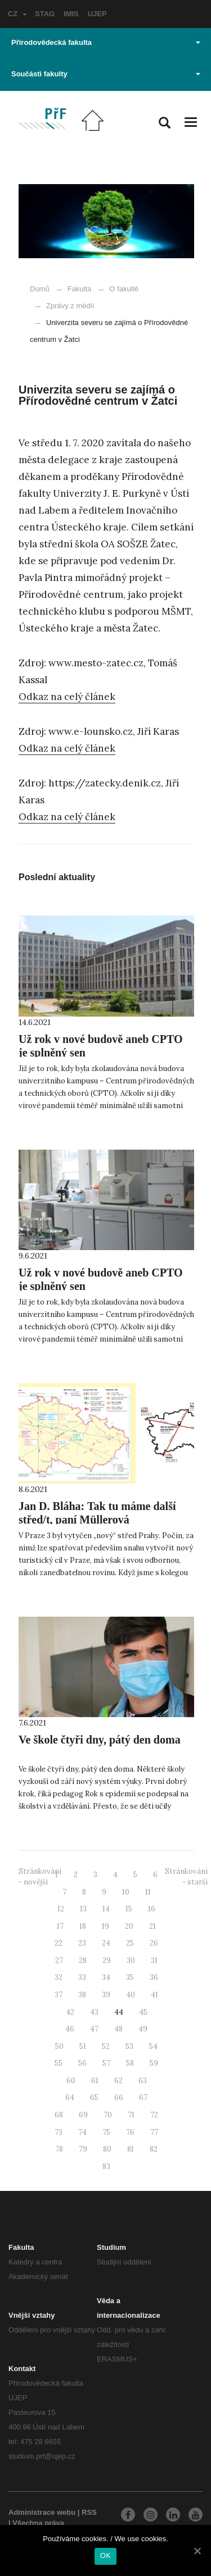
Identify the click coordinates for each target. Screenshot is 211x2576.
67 (143, 2097)
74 (82, 2132)
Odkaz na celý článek (67, 696)
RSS (89, 2512)
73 (58, 2132)
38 (82, 1995)
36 (154, 1977)
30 (131, 1960)
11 (148, 1892)
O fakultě (123, 289)
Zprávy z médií (64, 305)
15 (128, 1909)
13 (83, 1909)
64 (69, 2097)
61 (94, 2080)
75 (106, 2132)
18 (82, 1926)
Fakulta (80, 289)
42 (70, 2012)
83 (106, 2166)
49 (142, 2029)
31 (154, 1960)
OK (105, 2555)
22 (58, 1943)
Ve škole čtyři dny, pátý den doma (100, 1739)
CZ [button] (17, 14)
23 (82, 1943)
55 (58, 2063)
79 (83, 2149)
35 (130, 1977)
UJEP (97, 14)
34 (106, 1977)
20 (129, 1926)
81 (130, 2149)
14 (106, 1909)
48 (118, 2029)
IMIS (71, 14)
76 (130, 2132)
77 (154, 2132)
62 (118, 2080)
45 (143, 2012)
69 (83, 2115)
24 (106, 1943)
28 (83, 1960)
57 (106, 2063)
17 (60, 1926)
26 (154, 1943)
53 (129, 2046)
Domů (40, 289)
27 (59, 1960)
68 (59, 2115)
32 (58, 1977)
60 (70, 2080)
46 (69, 2029)
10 (125, 1892)
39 (106, 1995)
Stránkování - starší (186, 1876)
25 (130, 1943)
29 (106, 1960)
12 (60, 1909)
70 (108, 2115)
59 (154, 2063)
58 (130, 2063)
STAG (45, 14)
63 (142, 2080)
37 (58, 1995)
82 (154, 2149)
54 (153, 2046)
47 (94, 2029)
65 (94, 2097)
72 (154, 2115)
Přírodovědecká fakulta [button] (105, 42)
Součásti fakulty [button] (105, 74)
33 (82, 1977)
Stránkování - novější (40, 1876)
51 (82, 2046)
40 (130, 1995)
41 (154, 1995)
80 (107, 2149)
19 (105, 1926)
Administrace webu (41, 2512)
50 (59, 2046)
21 (152, 1926)
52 (106, 2046)
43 (94, 2012)
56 (82, 2063)
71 (131, 2115)
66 (118, 2097)
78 (59, 2149)
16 (151, 1909)
